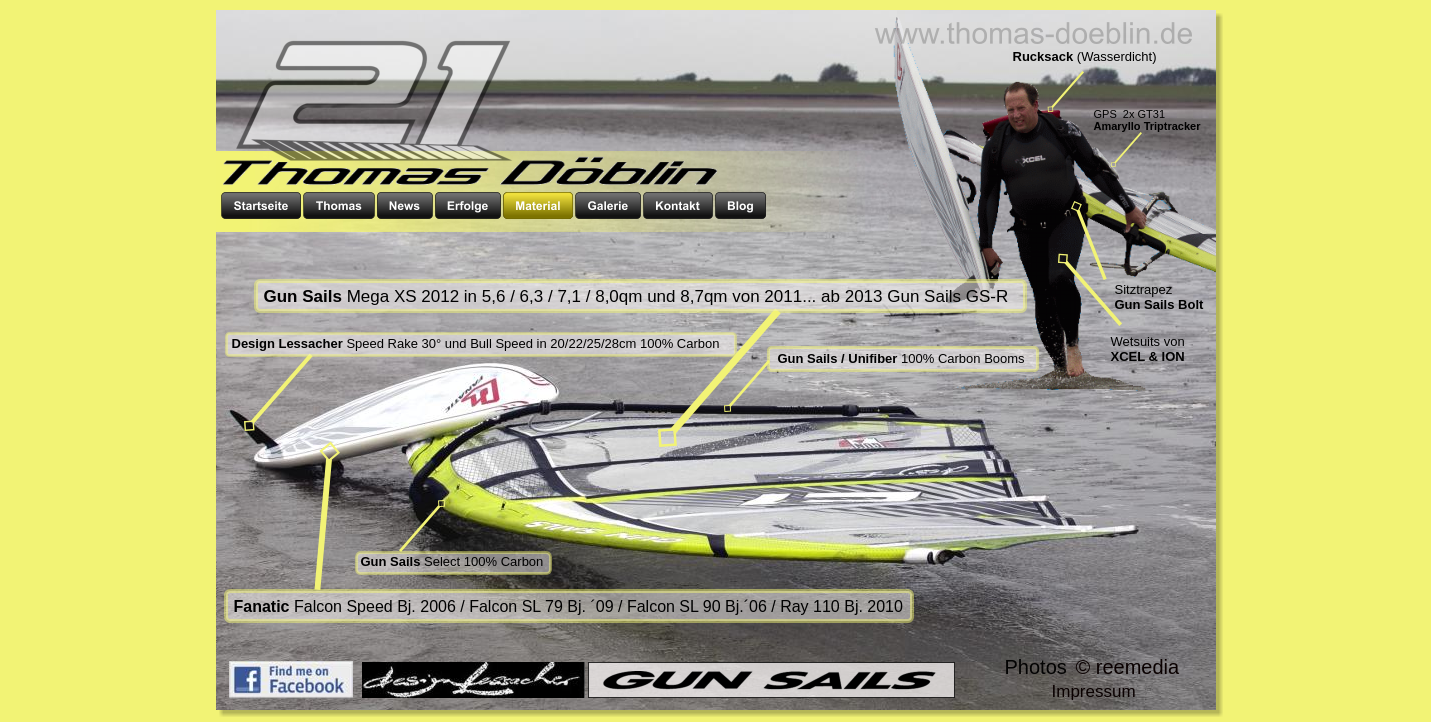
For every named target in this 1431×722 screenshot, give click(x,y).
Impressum (1094, 691)
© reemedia (1128, 667)
